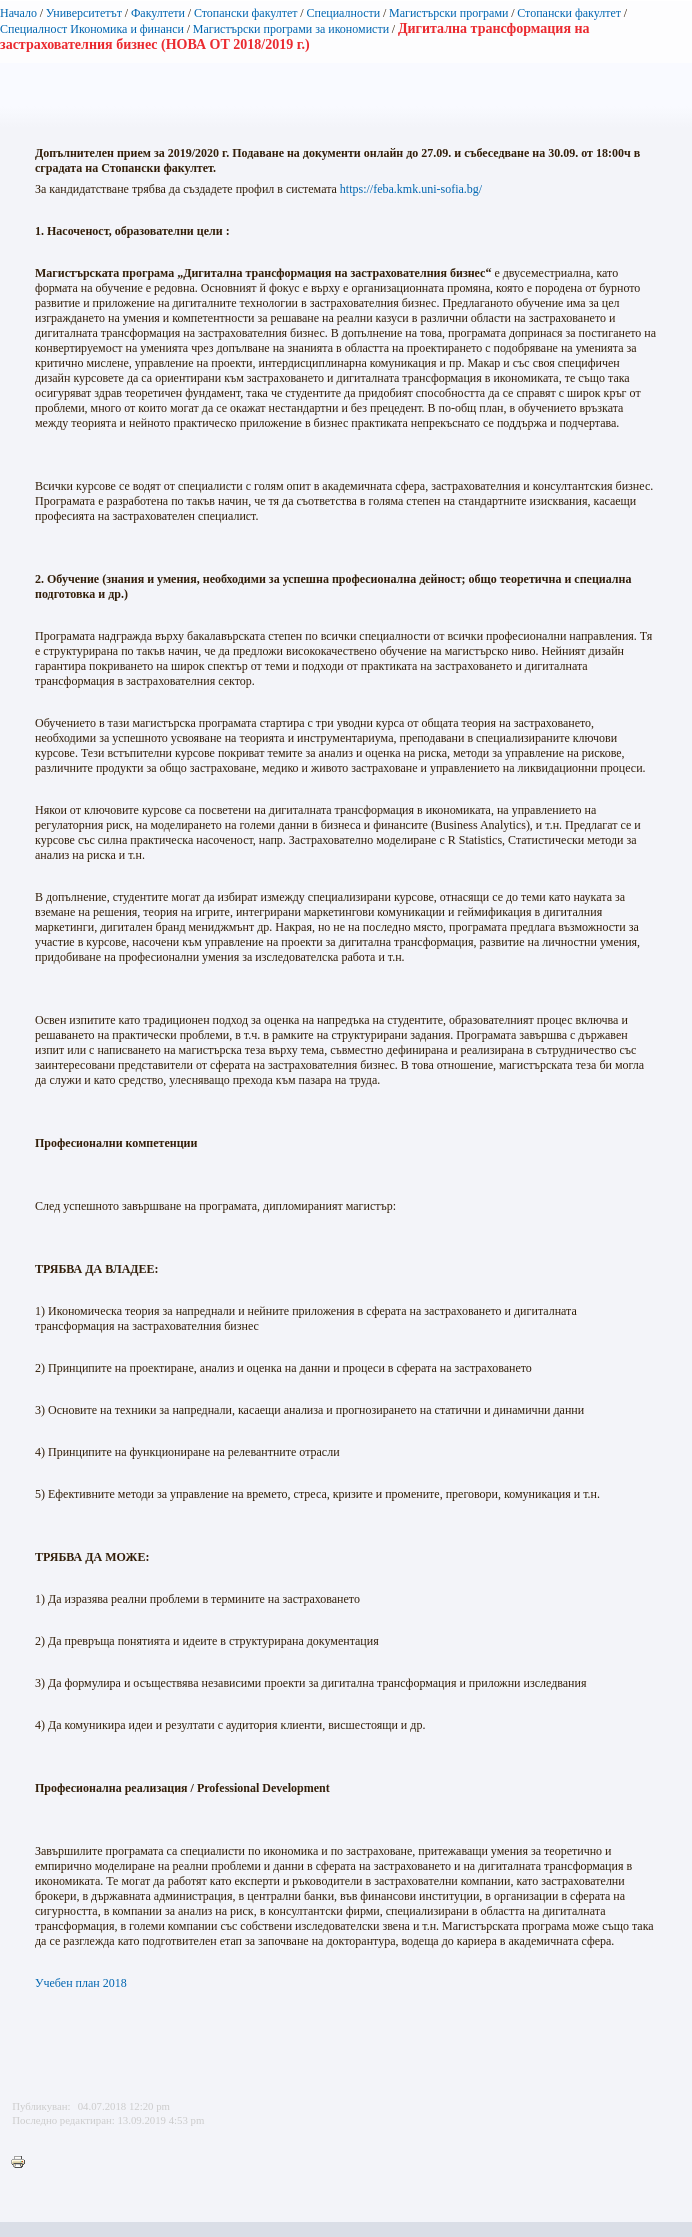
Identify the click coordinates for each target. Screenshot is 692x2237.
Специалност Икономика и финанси (92, 29)
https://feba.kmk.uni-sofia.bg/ (411, 189)
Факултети (158, 13)
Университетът (84, 13)
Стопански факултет (246, 13)
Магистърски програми (448, 13)
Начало (18, 13)
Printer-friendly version (23, 2163)
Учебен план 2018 (81, 1983)
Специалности (343, 13)
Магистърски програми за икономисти (291, 29)
